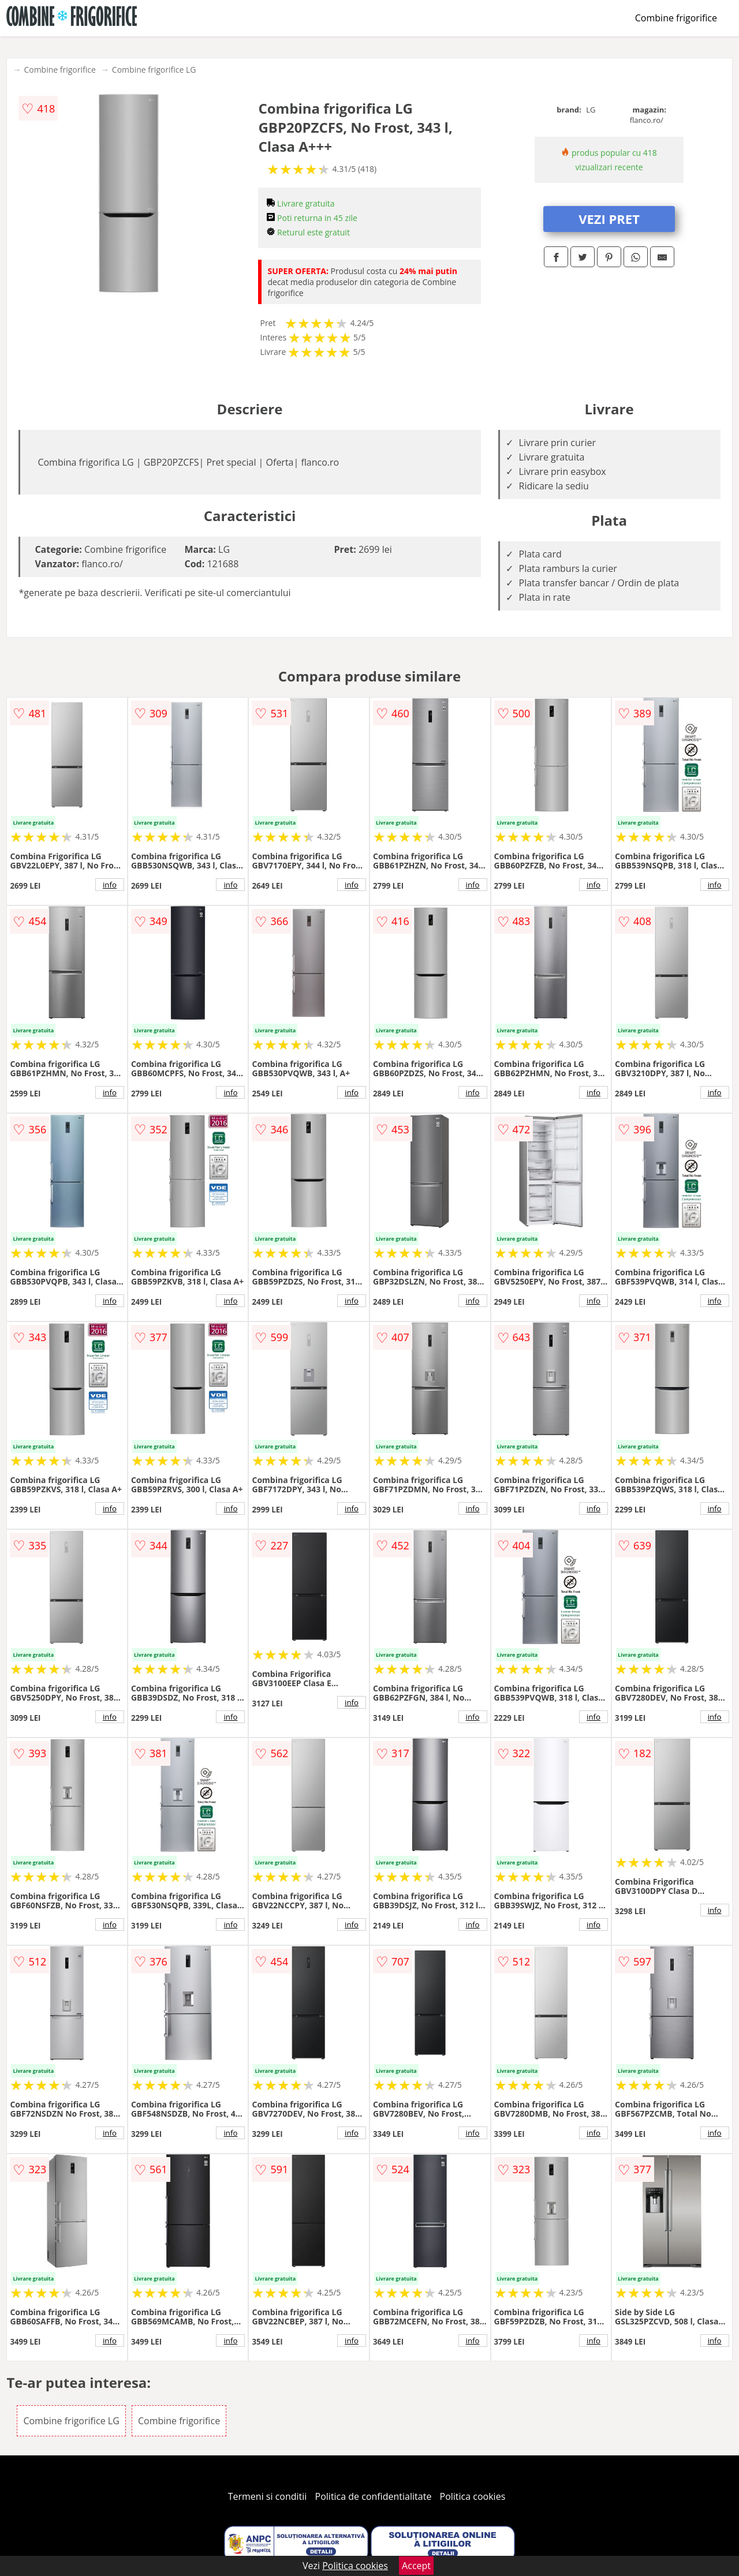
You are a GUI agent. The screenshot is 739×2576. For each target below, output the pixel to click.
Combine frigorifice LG (154, 69)
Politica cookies (473, 2496)
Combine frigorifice (676, 18)
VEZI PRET (609, 218)
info (110, 884)
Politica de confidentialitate (373, 2496)
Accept (416, 2565)
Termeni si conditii (267, 2496)
